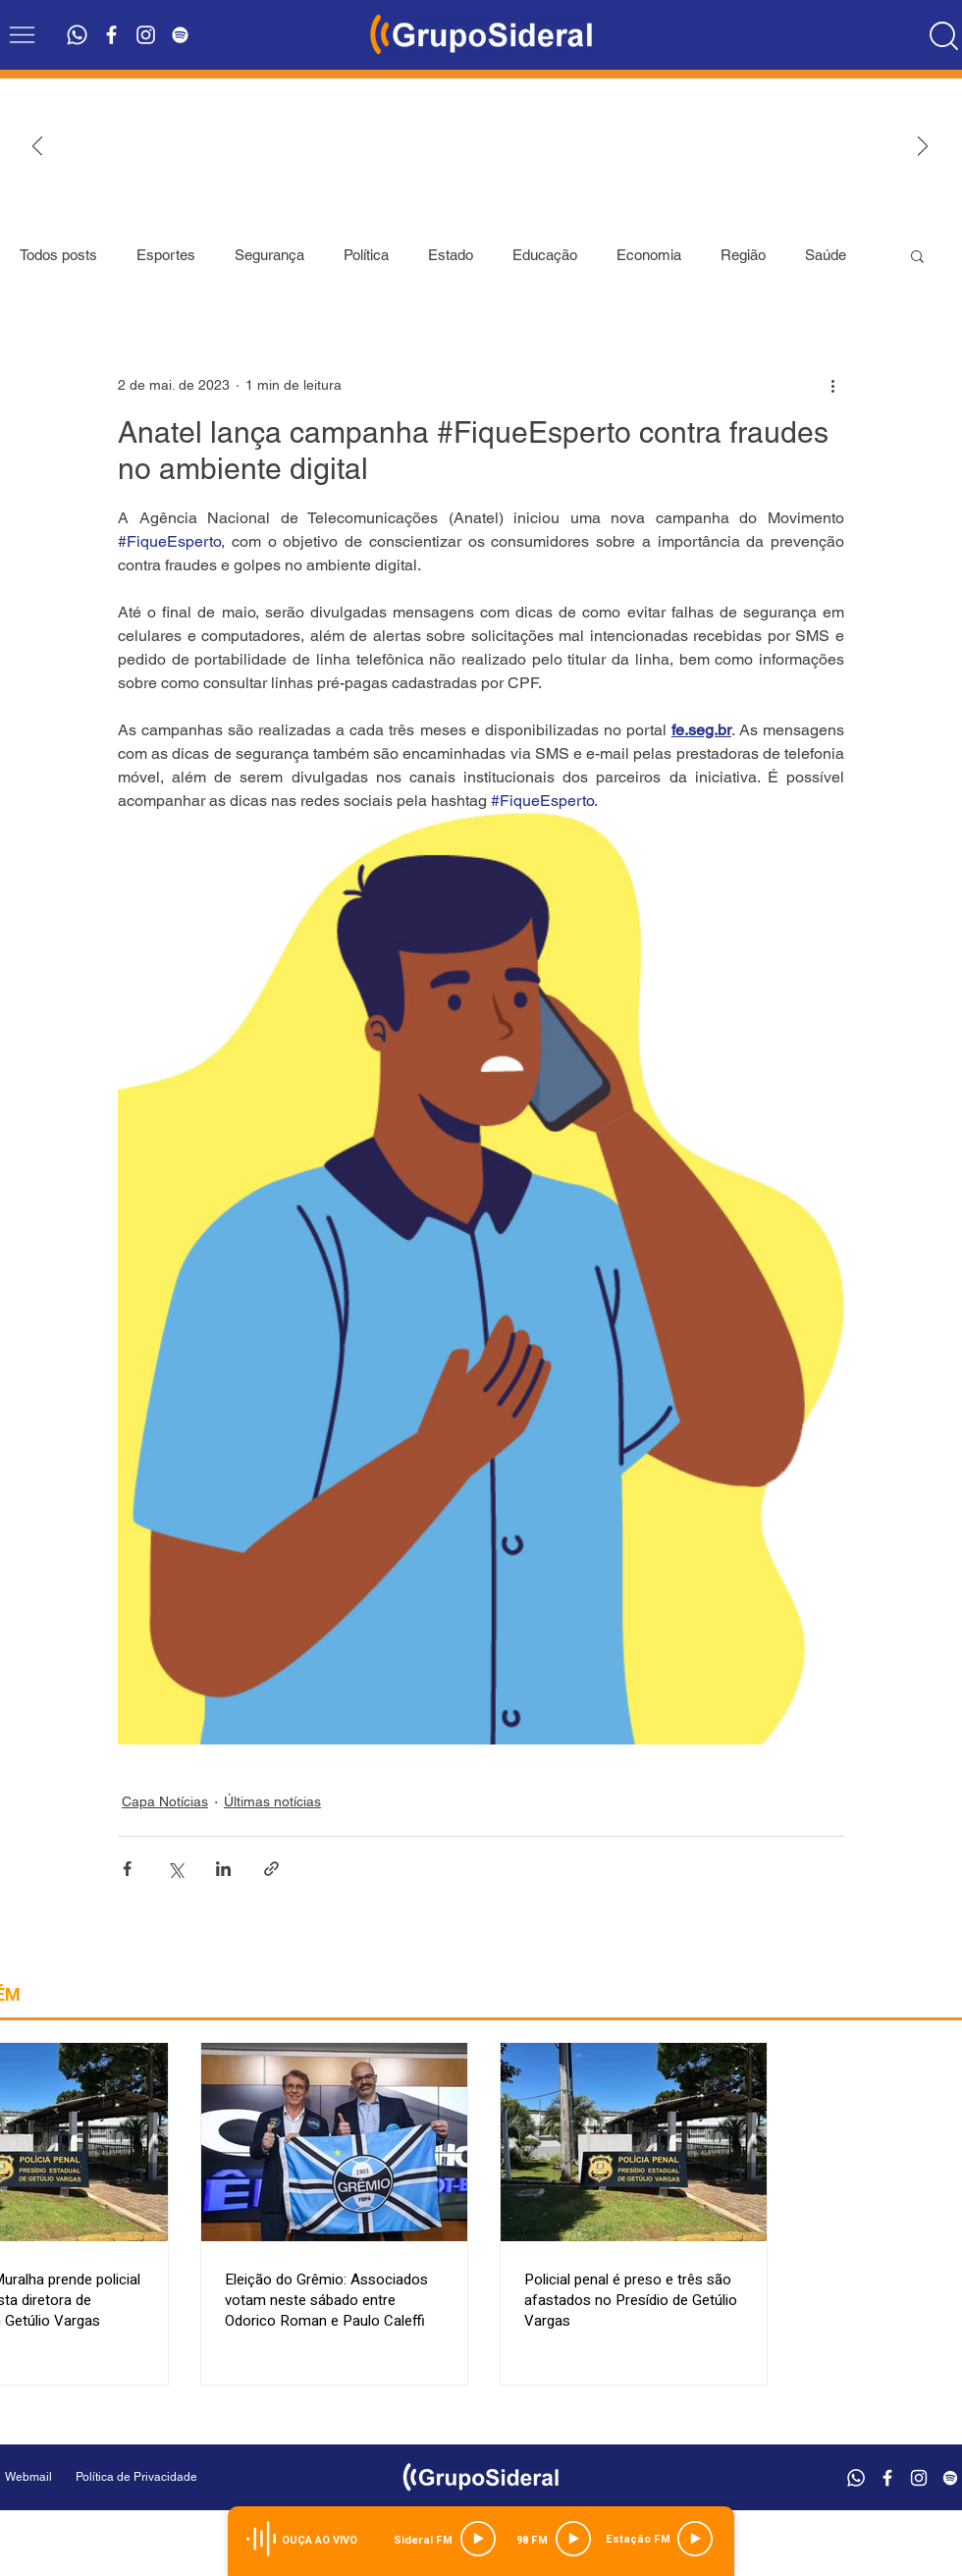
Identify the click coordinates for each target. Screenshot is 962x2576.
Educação (544, 254)
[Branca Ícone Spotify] (180, 35)
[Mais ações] (832, 385)
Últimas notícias (272, 1801)
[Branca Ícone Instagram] (146, 35)
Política (366, 254)
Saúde (825, 254)
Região (743, 254)
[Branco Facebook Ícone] (111, 35)
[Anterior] (37, 147)
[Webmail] (28, 2477)
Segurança (269, 254)
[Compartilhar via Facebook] (127, 1868)
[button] (22, 35)
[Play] (478, 2538)
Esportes (165, 254)
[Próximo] (923, 147)
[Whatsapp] (77, 35)
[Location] (943, 35)
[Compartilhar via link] (271, 1868)
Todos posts (58, 254)
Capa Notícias (165, 1801)
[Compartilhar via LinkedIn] (223, 1868)
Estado (450, 254)
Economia (648, 254)
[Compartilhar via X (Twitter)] (175, 1868)
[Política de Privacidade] (186, 2477)
